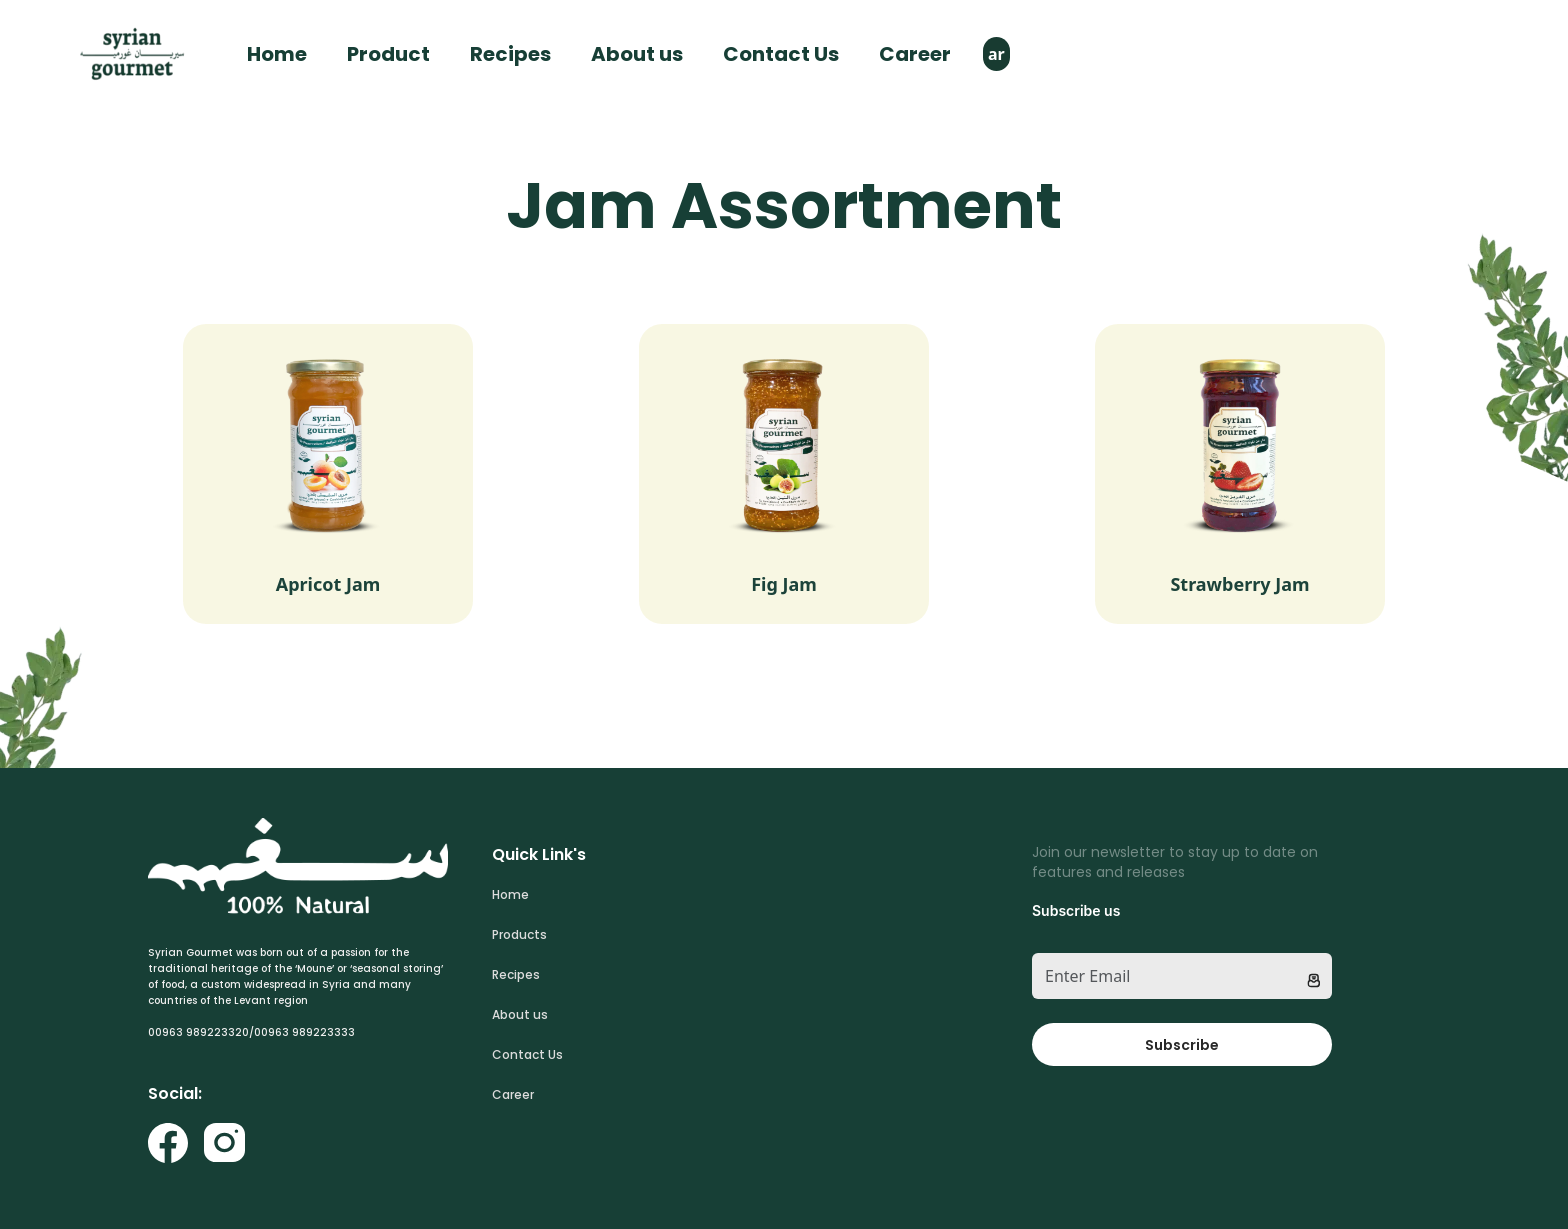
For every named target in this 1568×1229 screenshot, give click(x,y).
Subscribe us (1076, 910)
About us (637, 54)
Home (277, 54)
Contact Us (781, 54)
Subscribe (1182, 1045)
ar (996, 54)
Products (519, 934)
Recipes (510, 54)
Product (388, 54)
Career (915, 54)
